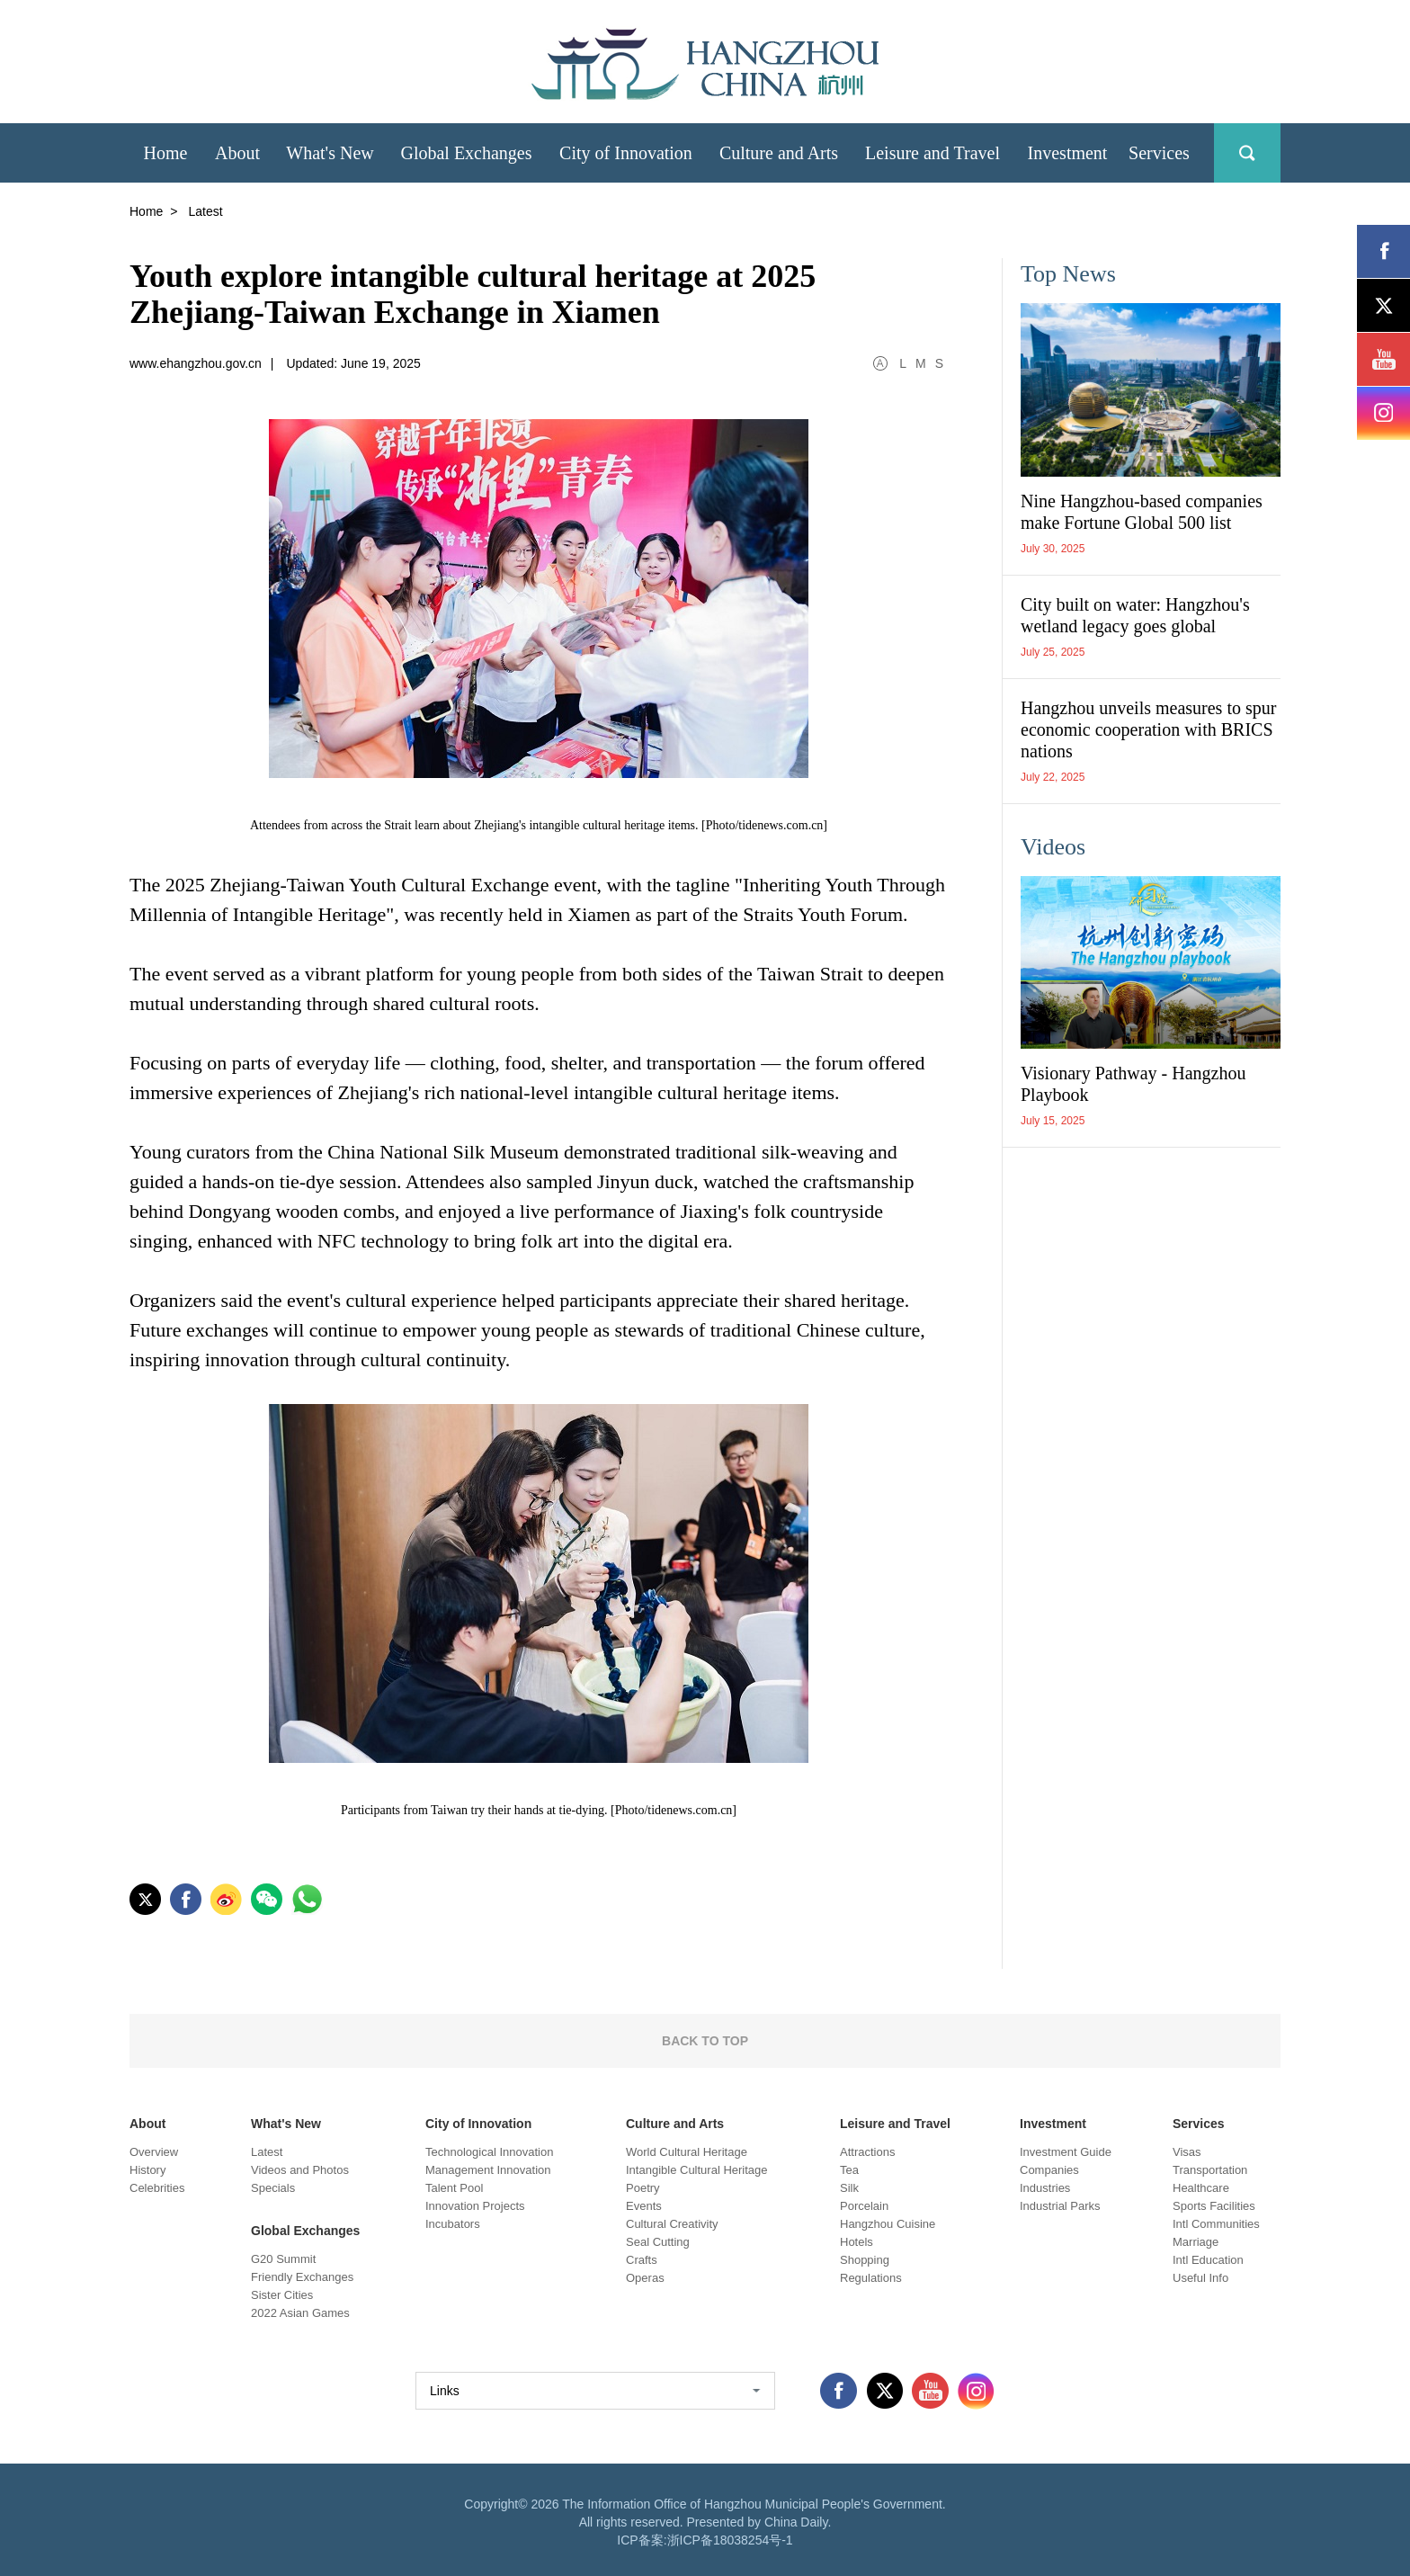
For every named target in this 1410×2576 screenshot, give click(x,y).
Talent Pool (454, 2188)
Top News (1068, 274)
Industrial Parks (1060, 2206)
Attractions (867, 2152)
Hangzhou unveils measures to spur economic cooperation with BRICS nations (1148, 729)
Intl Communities (1216, 2224)
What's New (286, 2123)
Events (644, 2206)
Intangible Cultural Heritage (697, 2170)
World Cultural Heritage (686, 2152)
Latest (266, 2152)
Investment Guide (1065, 2152)
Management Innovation (487, 2170)
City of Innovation (478, 2123)
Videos (1053, 847)
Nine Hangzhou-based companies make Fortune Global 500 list (1142, 511)
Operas (645, 2278)
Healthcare (1201, 2188)
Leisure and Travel (895, 2123)
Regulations (871, 2278)
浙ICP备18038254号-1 (730, 2540)
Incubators (452, 2224)
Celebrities (156, 2188)
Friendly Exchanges (302, 2277)
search (1247, 153)
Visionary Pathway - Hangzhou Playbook (1133, 1084)
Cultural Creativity (672, 2224)
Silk (849, 2188)
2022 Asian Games (300, 2313)
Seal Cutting (658, 2242)
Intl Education (1208, 2260)
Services (1199, 2123)
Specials (273, 2188)
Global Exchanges (305, 2230)
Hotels (856, 2242)
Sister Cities (282, 2295)
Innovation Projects (475, 2206)
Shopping (864, 2260)
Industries (1045, 2188)
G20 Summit (283, 2259)
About (147, 2123)
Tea (849, 2170)
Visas (1187, 2152)
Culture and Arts (675, 2123)
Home (146, 211)
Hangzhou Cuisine (887, 2224)
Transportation (1210, 2170)
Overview (153, 2152)
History (147, 2170)
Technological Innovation (489, 2152)
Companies (1049, 2170)
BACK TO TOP (705, 2041)
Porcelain (864, 2206)
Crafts (641, 2260)
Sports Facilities (1214, 2206)
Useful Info (1200, 2278)
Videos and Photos (300, 2170)
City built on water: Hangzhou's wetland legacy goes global (1135, 615)
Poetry (643, 2188)
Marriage (1195, 2242)
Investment (1053, 2123)
